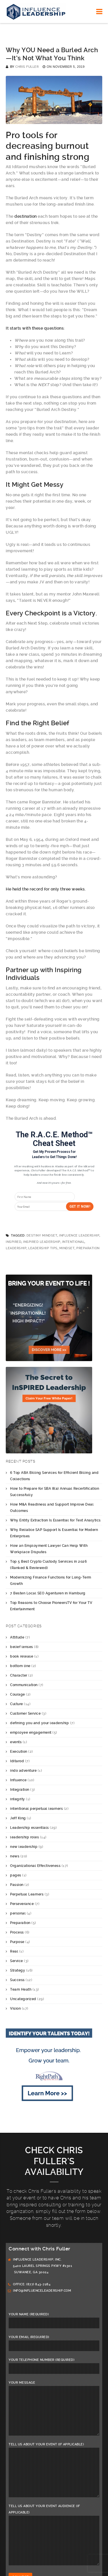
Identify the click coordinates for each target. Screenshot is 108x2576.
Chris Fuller (27, 67)
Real (14, 1951)
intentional (73, 1242)
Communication (24, 1685)
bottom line (20, 1666)
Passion (17, 1885)
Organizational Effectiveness (35, 1866)
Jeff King (18, 1818)
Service (16, 1961)
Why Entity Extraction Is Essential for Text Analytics (55, 1520)
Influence (18, 1780)
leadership (16, 1248)
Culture (16, 1704)
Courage (17, 1694)
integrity (17, 1799)
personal (18, 1913)
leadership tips (43, 1248)
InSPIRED (13, 1242)
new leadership (23, 1847)
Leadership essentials (29, 1828)
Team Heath (20, 1989)
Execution (18, 1752)
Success (17, 1980)
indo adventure (23, 1771)
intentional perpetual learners (36, 1809)
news (14, 1856)
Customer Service (25, 1713)
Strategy (17, 1970)
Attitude (17, 1637)
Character (18, 1675)
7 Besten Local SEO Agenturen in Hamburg (48, 1593)
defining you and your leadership (39, 1723)
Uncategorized (23, 1999)
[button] (54, 1138)
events (16, 1742)
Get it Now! (79, 1207)
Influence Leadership (79, 1235)
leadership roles (24, 1837)
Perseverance (22, 1904)
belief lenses (21, 1647)
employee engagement (31, 1733)
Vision (15, 2008)
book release (21, 1656)
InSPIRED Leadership (41, 1242)
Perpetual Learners (26, 1894)
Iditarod (17, 1761)
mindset (67, 1248)
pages (15, 1875)
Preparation (88, 1248)
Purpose (17, 1942)
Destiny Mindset (42, 1235)
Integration (19, 1790)
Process (17, 1932)
